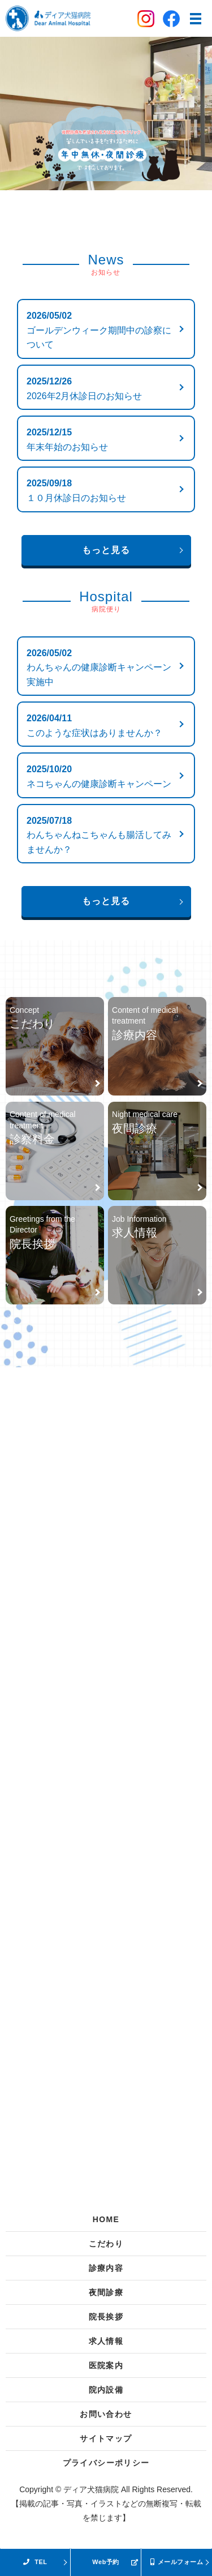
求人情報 (106, 2341)
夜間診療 (106, 2292)
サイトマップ (106, 2438)
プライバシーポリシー (106, 2462)
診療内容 (106, 2268)
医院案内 (106, 2365)
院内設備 (106, 2389)
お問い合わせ (106, 2414)
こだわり (106, 2243)
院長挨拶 (106, 2316)
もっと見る (106, 550)
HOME (106, 2219)
